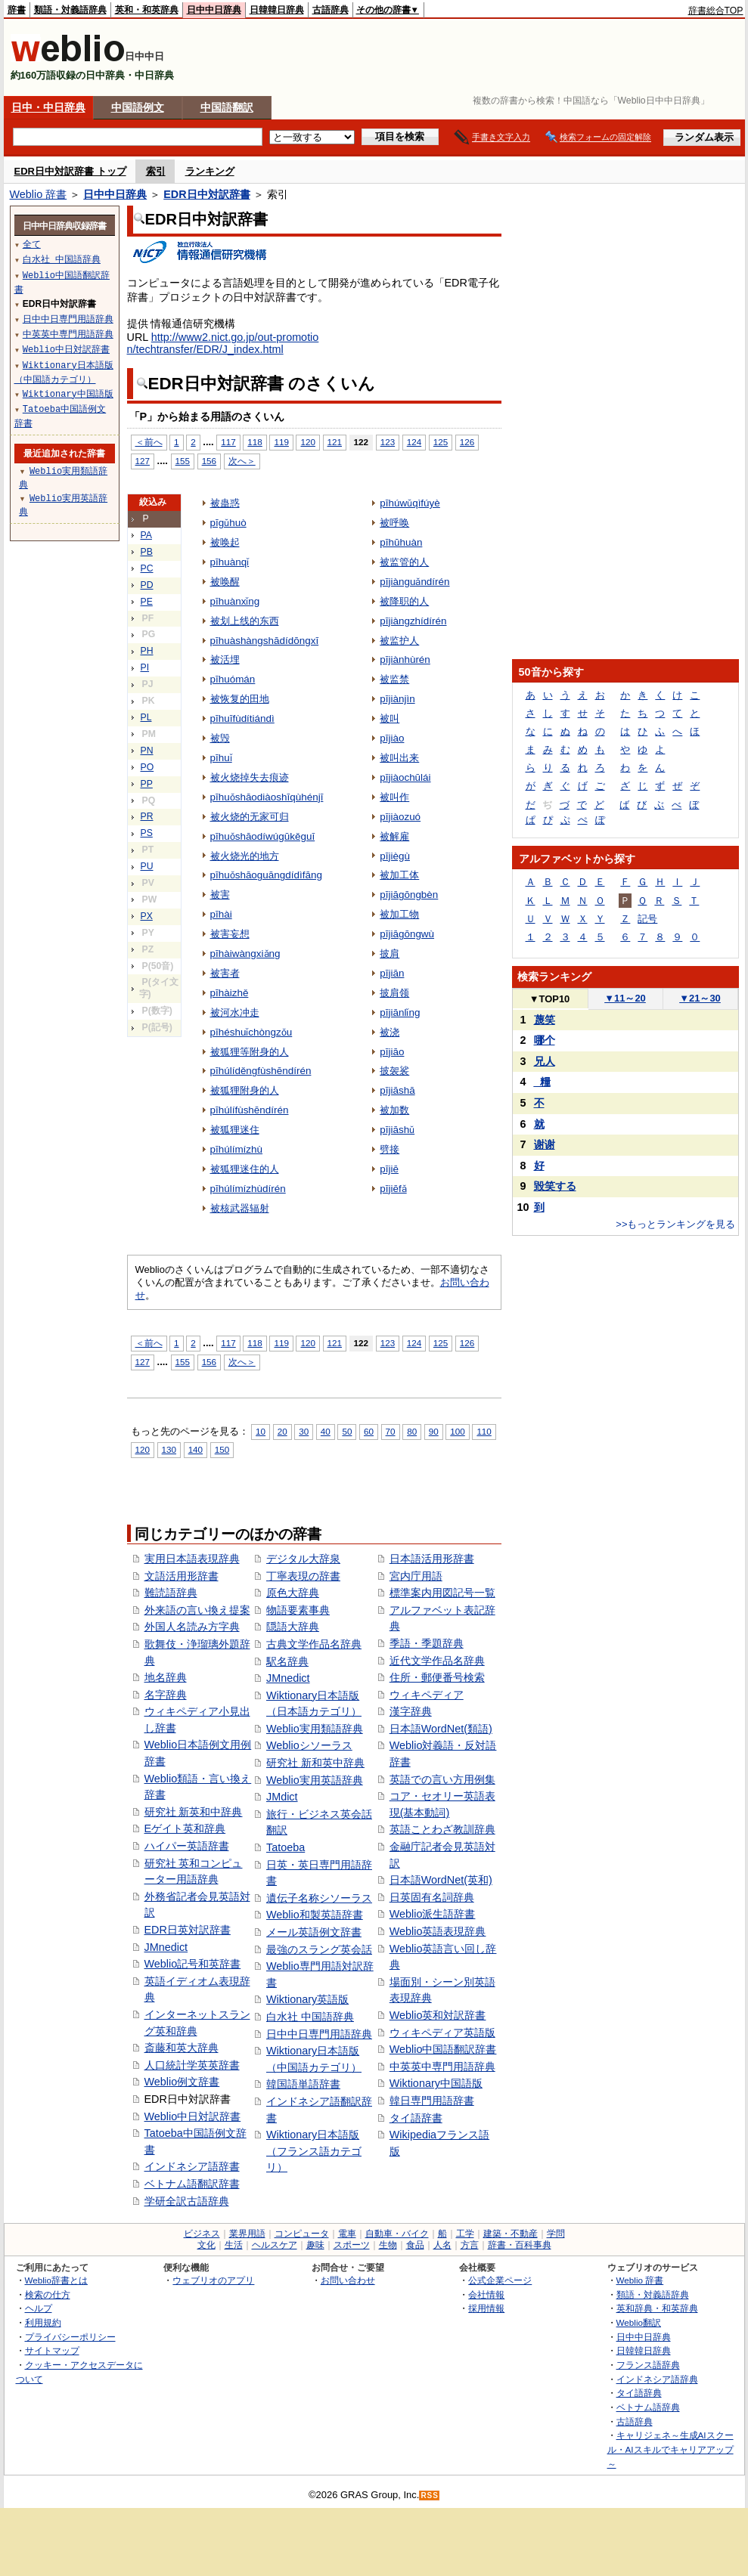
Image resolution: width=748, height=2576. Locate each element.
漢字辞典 (411, 1711)
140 (195, 1449)
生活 (234, 2244)
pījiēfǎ (393, 1188)
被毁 (220, 738)
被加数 (394, 1110)
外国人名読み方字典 (192, 1627)
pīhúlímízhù (236, 1149)
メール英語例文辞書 (314, 1932)
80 (412, 1431)
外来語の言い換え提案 (197, 1610)
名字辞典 (165, 1695)
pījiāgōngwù (407, 934)
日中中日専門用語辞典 (319, 2034)
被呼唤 (394, 522)
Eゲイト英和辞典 (185, 1828)
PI (145, 667)
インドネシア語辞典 (657, 2379)
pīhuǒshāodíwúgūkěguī (262, 836)
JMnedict (166, 1947)
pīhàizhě (229, 993)
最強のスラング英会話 (319, 1949)
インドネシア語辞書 (192, 2166)
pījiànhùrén (405, 659)
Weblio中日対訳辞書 (192, 2116)
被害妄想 (230, 934)
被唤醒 (225, 581)
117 (228, 442)
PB (147, 551)
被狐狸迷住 (234, 1129)
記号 (647, 918)
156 (209, 461)
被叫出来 (399, 757)
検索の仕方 (47, 2294)
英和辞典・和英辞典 (657, 2308)
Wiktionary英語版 (307, 1999)
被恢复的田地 (239, 698)
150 (222, 1449)
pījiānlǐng (400, 1012)
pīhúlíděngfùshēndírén (261, 1070)
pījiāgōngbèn (409, 894)
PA (146, 535)
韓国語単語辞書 (303, 2084)
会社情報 (486, 2294)
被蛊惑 (225, 503)
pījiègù (395, 856)
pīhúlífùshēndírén (249, 1110)
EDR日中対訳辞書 (206, 194)
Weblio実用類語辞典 (314, 1729)
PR (147, 816)
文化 (206, 2244)
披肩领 (394, 993)
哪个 (544, 1040)
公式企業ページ (500, 2280)
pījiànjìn (397, 698)
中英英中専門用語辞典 (442, 2066)
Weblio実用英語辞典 (314, 1780)
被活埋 (225, 659)
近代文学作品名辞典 (437, 1661)
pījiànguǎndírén (414, 581)
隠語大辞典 (292, 1627)
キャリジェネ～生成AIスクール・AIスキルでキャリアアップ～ (670, 2449)
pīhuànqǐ (230, 562)
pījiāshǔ (397, 1129)
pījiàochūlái (405, 777)
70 (391, 1431)
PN (147, 750)
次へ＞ (242, 461)
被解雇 (394, 836)
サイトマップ (52, 2350)
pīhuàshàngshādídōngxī (264, 640)
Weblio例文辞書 (182, 2082)
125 (440, 442)
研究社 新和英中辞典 (315, 1763)
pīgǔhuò (228, 522)
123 (387, 442)
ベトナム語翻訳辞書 (192, 2184)
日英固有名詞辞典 (432, 1897)
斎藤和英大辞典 (181, 2048)
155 (182, 461)
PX (147, 916)
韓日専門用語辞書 (432, 2101)
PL (146, 717)
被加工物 (399, 914)
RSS (430, 2495)
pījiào (392, 738)
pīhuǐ (221, 757)
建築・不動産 (510, 2233)
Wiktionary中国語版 (436, 2083)
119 (281, 442)
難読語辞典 (170, 1593)
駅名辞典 (287, 1661)
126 (467, 442)
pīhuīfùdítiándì (242, 718)
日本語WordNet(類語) (441, 1729)
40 (326, 1431)
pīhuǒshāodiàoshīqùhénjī (267, 797)
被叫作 (394, 797)
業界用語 (247, 2233)
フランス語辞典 (648, 2365)
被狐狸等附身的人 (249, 1051)
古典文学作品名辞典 (314, 1644)
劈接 (389, 1149)
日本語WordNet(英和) (441, 1880)
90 (434, 1431)
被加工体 (399, 875)
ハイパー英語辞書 (186, 1846)
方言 (470, 2244)
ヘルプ (38, 2308)
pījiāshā (397, 1090)
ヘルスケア (274, 2244)
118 (254, 442)
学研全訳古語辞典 (186, 2201)
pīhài (221, 914)
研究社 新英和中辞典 (193, 1812)
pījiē (389, 1169)
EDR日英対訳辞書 (187, 1930)
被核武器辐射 (239, 1208)
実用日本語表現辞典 (192, 1559)
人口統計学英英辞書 (192, 2065)
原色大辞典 (292, 1593)
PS (147, 833)
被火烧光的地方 (244, 856)
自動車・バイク (397, 2233)
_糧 (542, 1082)
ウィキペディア (427, 1695)
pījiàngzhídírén (413, 621)
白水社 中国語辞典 (310, 2017)
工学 (465, 2233)
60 (369, 1431)
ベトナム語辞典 (648, 2407)
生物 (388, 2244)
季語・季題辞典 (427, 1643)
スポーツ (352, 2244)
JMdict (282, 1797)
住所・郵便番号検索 (437, 1677)
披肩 (389, 953)
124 (414, 442)
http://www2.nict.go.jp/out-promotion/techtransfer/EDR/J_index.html (223, 343)
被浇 (389, 1032)
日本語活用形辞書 (432, 1559)
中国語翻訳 (226, 107)
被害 (220, 894)
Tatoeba (285, 1847)
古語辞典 (330, 9)
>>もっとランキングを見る (675, 1224)
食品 (415, 2244)
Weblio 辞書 (38, 194)
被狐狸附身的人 (244, 1090)
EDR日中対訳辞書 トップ (70, 171)
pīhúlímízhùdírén (248, 1188)
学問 (556, 2233)
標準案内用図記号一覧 (442, 1593)
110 (483, 1431)
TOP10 (549, 999)
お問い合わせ (348, 2280)
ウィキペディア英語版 (442, 2032)
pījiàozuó (400, 816)
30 (304, 1431)
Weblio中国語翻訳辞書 (443, 2049)
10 (260, 1431)
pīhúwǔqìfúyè (410, 503)
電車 (347, 2233)
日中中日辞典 (214, 9)
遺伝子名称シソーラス (319, 1898)
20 (282, 1431)
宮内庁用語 (416, 1576)
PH (147, 651)
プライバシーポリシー (70, 2337)
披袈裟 (394, 1070)
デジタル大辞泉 (303, 1559)
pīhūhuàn (401, 542)
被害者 (225, 973)
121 (334, 442)
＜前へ (149, 442)
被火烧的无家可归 (249, 816)
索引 (156, 171)
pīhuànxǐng (235, 601)
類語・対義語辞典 (70, 9)
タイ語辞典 (639, 2393)
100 (457, 1431)
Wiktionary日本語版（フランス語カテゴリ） (314, 2151)
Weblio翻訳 (638, 2322)
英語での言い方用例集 (442, 1779)
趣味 (315, 2244)
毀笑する (555, 1186)
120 (307, 442)
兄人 (544, 1061)
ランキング (209, 171)
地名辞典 (165, 1677)
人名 (442, 2244)
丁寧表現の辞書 (303, 1576)
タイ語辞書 (416, 2118)
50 (347, 1431)
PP (147, 784)
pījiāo (392, 1051)
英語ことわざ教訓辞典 (442, 1829)
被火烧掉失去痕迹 (249, 777)
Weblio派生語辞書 (433, 1914)
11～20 (625, 998)
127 (142, 461)
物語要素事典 (298, 1610)
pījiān (392, 973)
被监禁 (394, 679)
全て (32, 243)
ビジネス (202, 2233)
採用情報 (486, 2308)
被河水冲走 (234, 1012)
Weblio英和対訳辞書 (438, 2015)
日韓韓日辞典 (277, 9)
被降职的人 (404, 601)
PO (147, 767)
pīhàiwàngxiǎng (245, 953)
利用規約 (43, 2322)
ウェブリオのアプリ (213, 2280)
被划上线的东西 (244, 621)
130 (169, 1449)
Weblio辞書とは (56, 2280)
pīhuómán (233, 679)
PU (147, 866)
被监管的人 (404, 562)
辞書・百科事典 (519, 2244)
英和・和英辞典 (146, 9)
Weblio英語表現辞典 (438, 1931)
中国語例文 (137, 107)
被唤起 (225, 542)
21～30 (700, 998)
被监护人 (399, 640)
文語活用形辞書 (181, 1576)
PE (147, 601)
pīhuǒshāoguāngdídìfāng (266, 875)
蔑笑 (544, 1020)
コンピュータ (302, 2233)
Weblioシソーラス (309, 1745)
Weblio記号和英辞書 (192, 1964)
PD (147, 585)
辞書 (17, 9)
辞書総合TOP (715, 10)
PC (147, 568)
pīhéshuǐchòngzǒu (251, 1032)
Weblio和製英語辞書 (314, 1915)
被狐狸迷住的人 (244, 1169)
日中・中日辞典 (48, 107)
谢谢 (544, 1144)
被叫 (389, 718)
